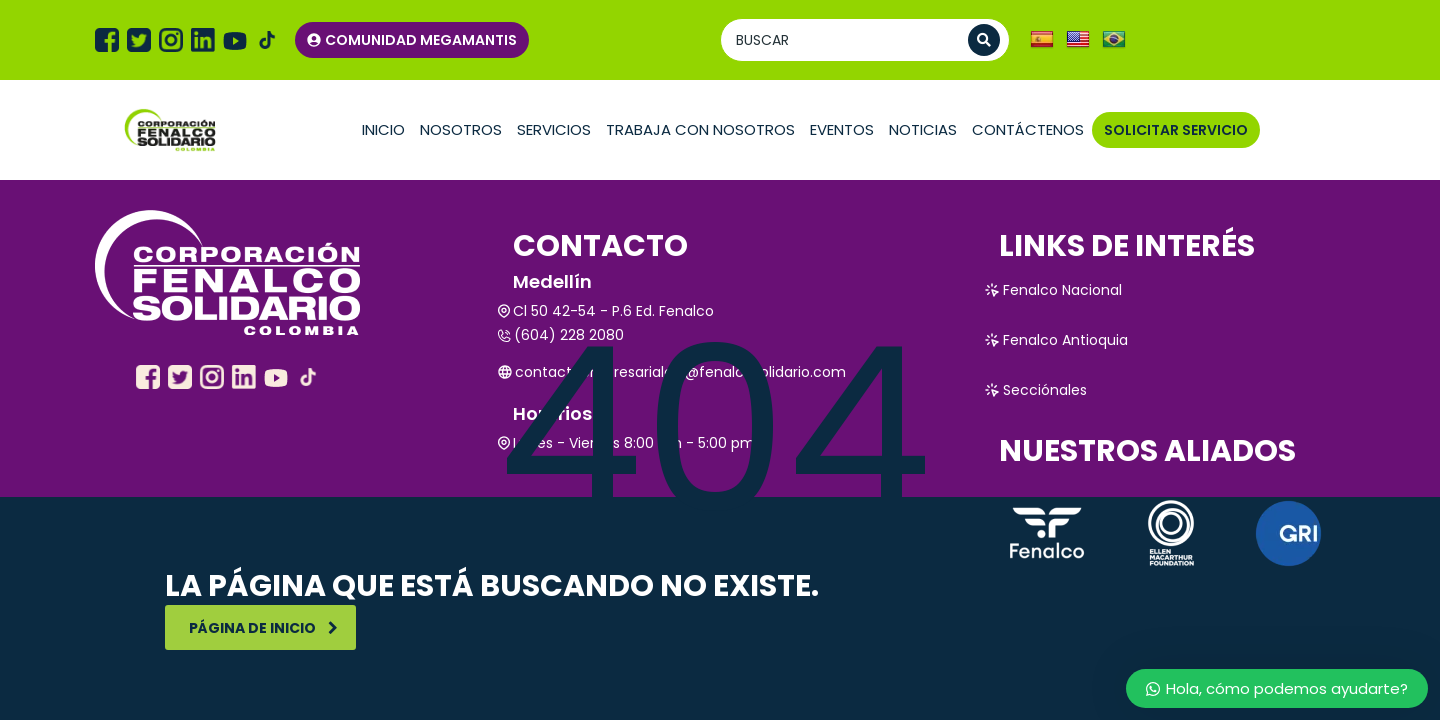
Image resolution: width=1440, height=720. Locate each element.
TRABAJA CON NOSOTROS (700, 129)
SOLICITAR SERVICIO (1176, 130)
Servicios (554, 129)
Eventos (842, 129)
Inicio (383, 129)
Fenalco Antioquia (1056, 340)
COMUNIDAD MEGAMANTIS (412, 40)
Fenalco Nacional (1053, 290)
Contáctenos (1028, 129)
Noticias (923, 129)
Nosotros (461, 129)
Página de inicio (263, 628)
